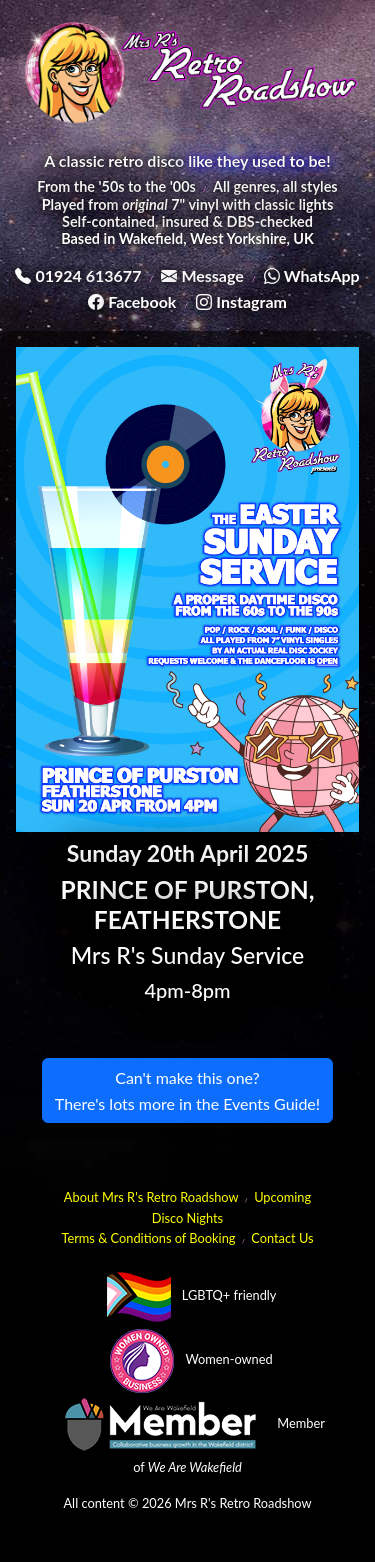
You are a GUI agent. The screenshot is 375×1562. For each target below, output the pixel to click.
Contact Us (282, 1238)
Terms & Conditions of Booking (148, 1238)
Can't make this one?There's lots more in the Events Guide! (187, 1090)
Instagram (251, 301)
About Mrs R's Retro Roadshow (151, 1197)
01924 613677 (88, 275)
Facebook (142, 301)
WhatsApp (322, 275)
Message (212, 275)
